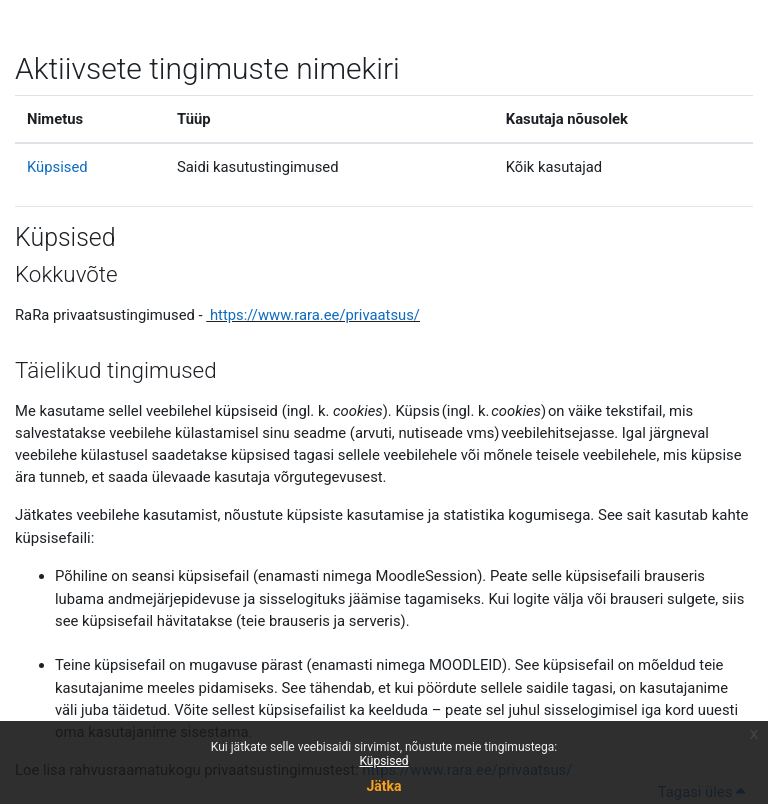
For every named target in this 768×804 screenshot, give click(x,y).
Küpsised (383, 761)
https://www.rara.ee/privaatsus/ (315, 315)
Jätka (383, 786)
